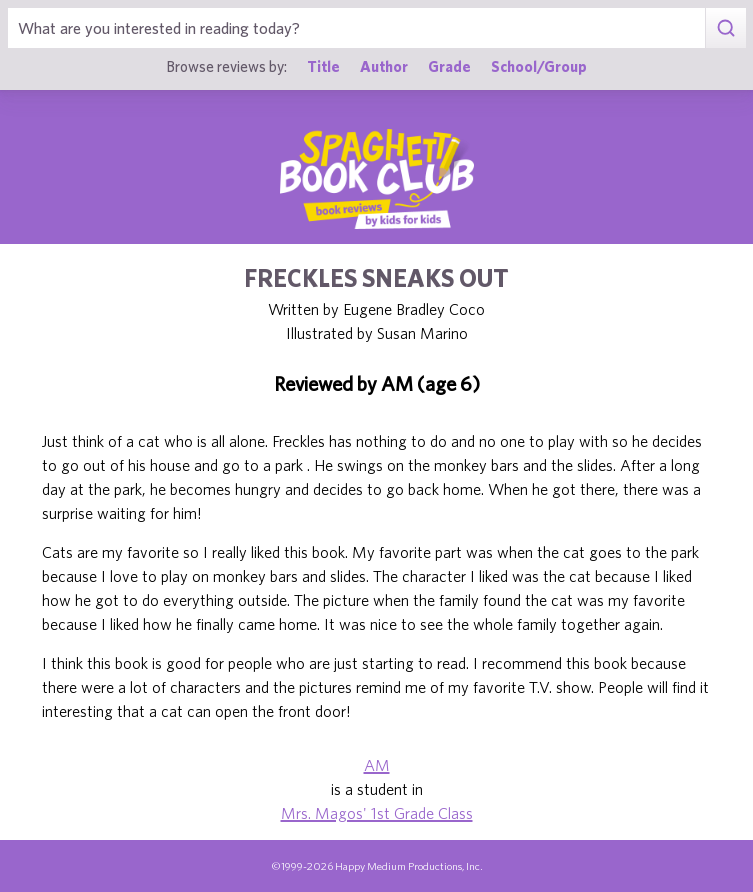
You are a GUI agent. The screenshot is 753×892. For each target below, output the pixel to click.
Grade (449, 66)
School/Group (539, 66)
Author (384, 66)
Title (323, 66)
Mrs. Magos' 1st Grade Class (377, 813)
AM (377, 765)
